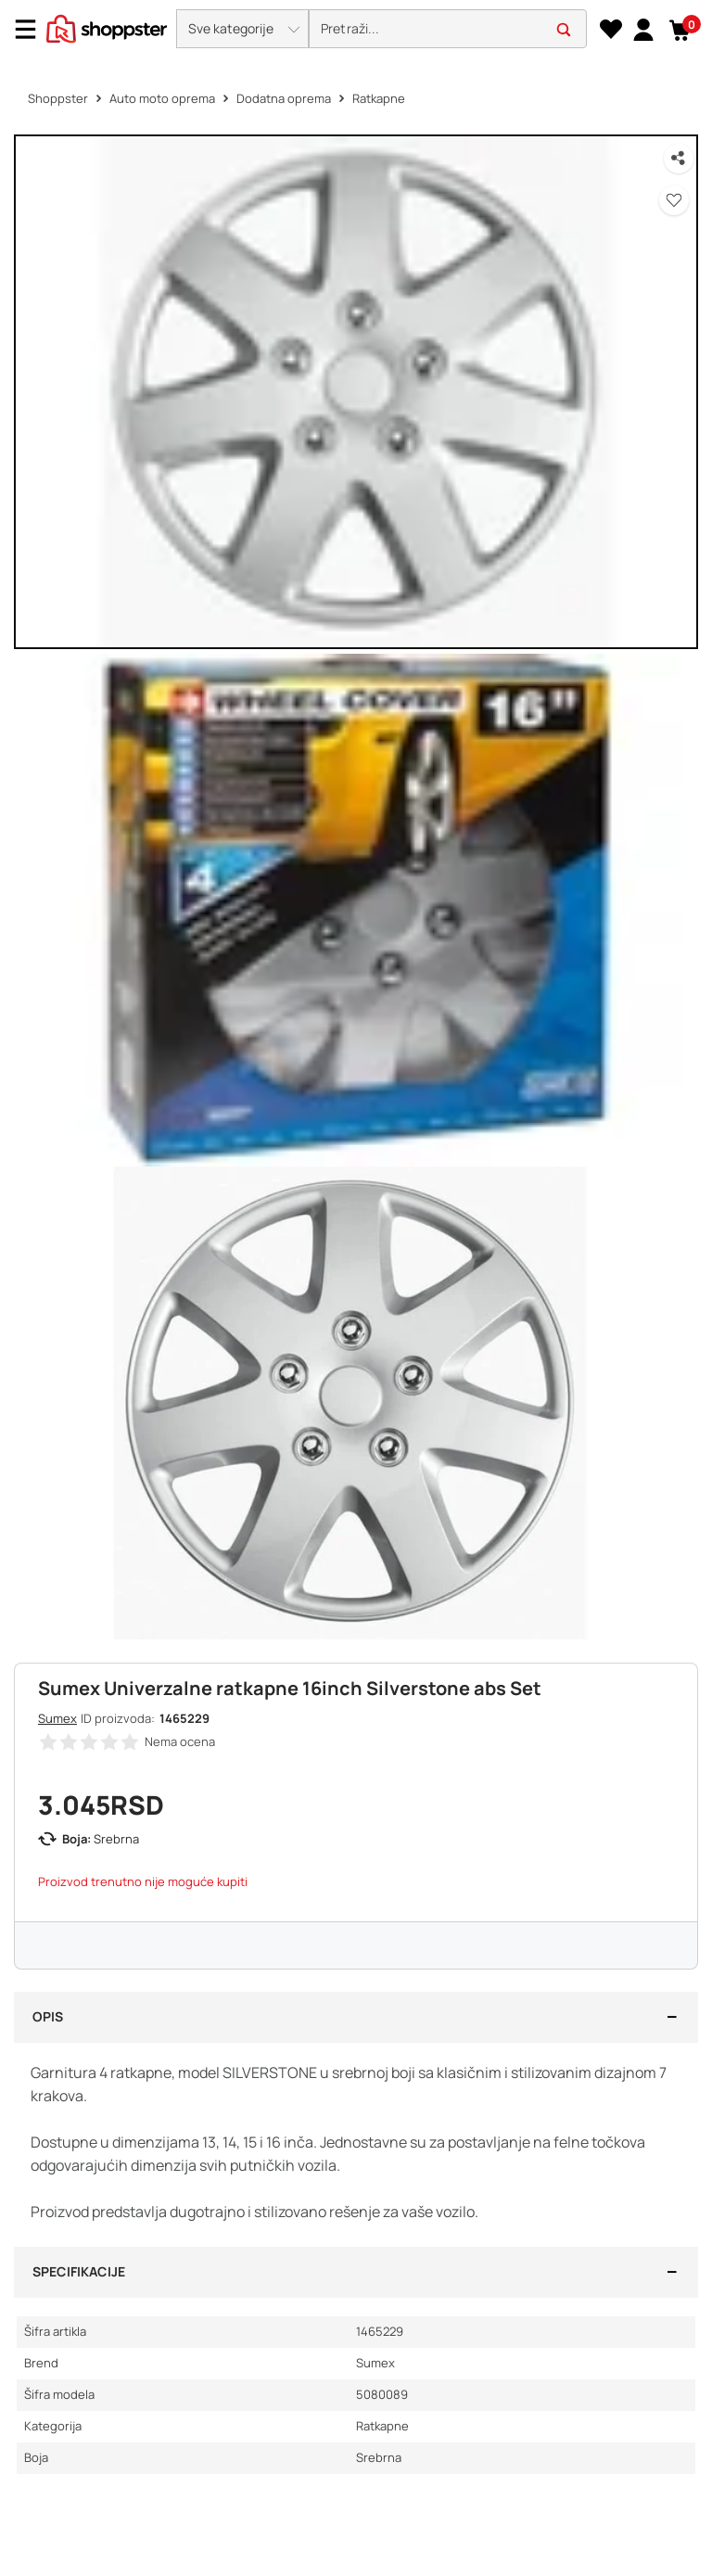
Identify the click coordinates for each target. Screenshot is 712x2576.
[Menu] (32, 29)
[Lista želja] (610, 30)
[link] (643, 29)
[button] (242, 28)
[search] (448, 29)
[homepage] (106, 27)
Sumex (57, 1718)
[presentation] (356, 30)
